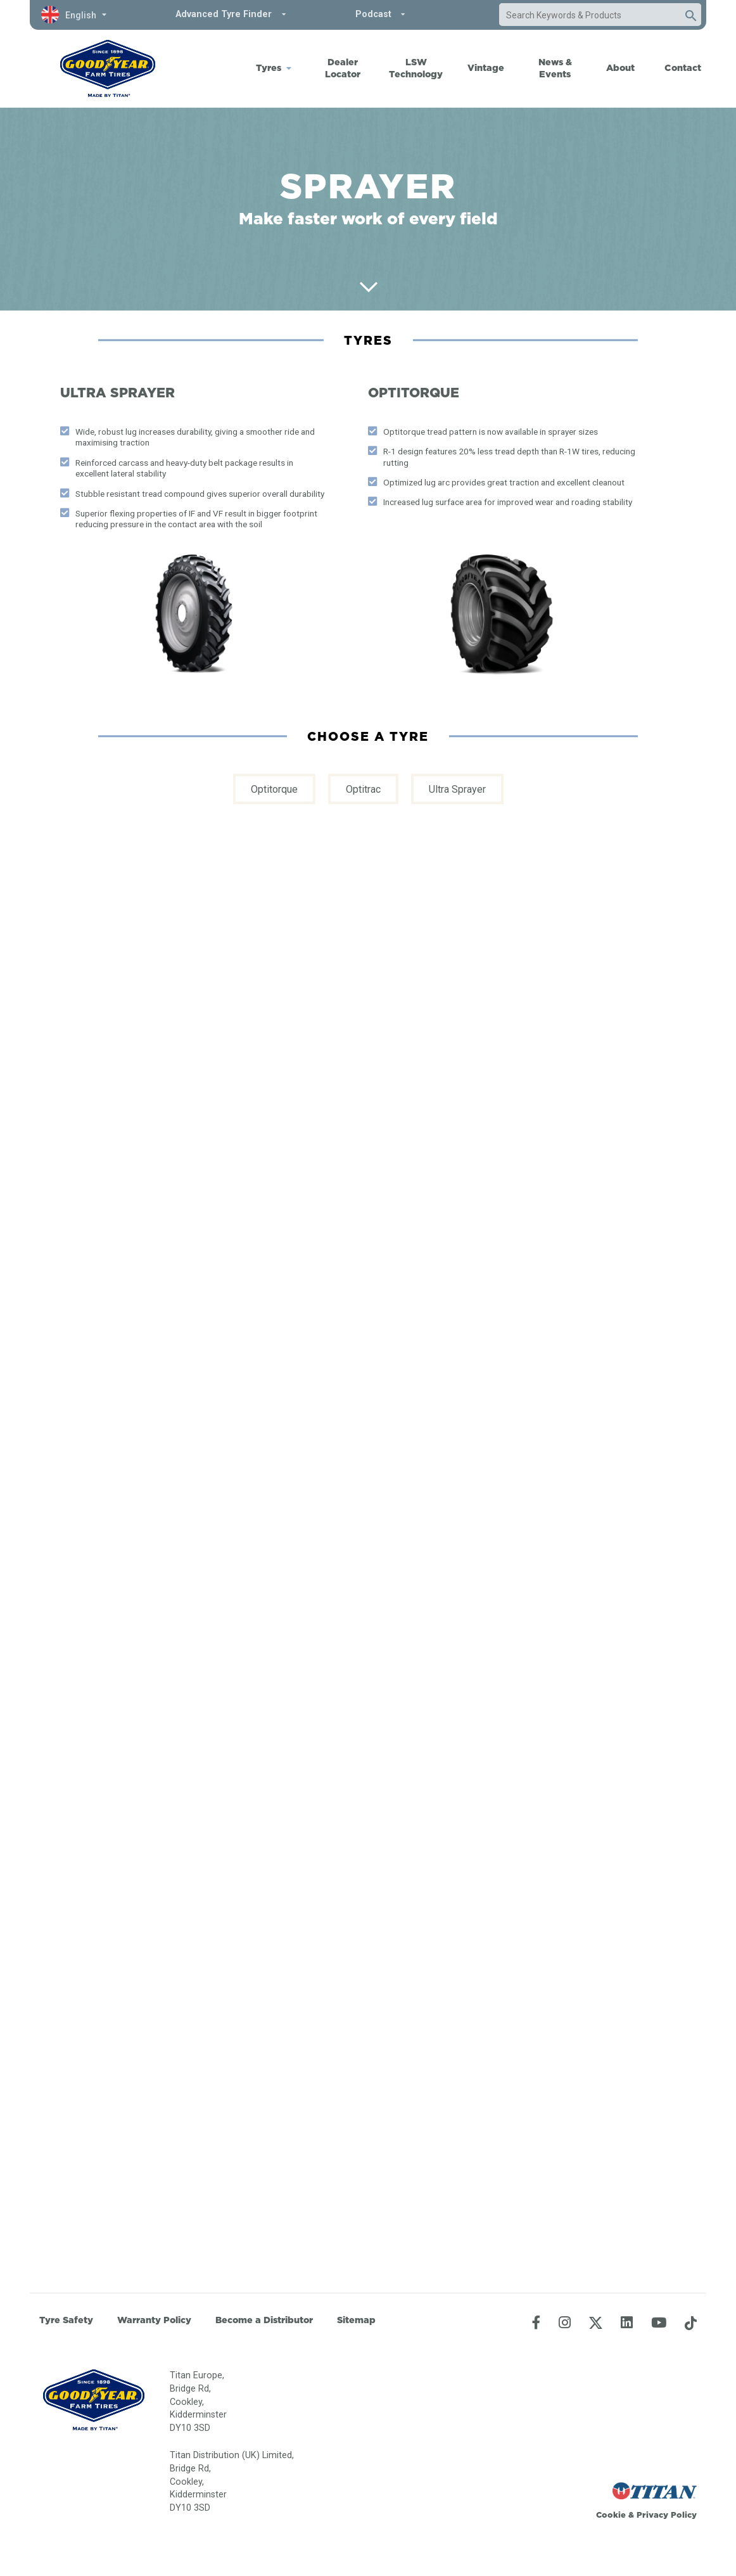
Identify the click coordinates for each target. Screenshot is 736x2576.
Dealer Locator (342, 68)
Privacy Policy (667, 2514)
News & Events (555, 68)
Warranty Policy (154, 2320)
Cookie (611, 2514)
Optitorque (274, 789)
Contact (682, 67)
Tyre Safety (66, 2320)
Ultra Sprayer (457, 789)
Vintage (485, 67)
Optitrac (363, 789)
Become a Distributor (264, 2320)
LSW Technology (416, 68)
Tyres (268, 67)
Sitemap (356, 2320)
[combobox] (587, 15)
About (620, 67)
